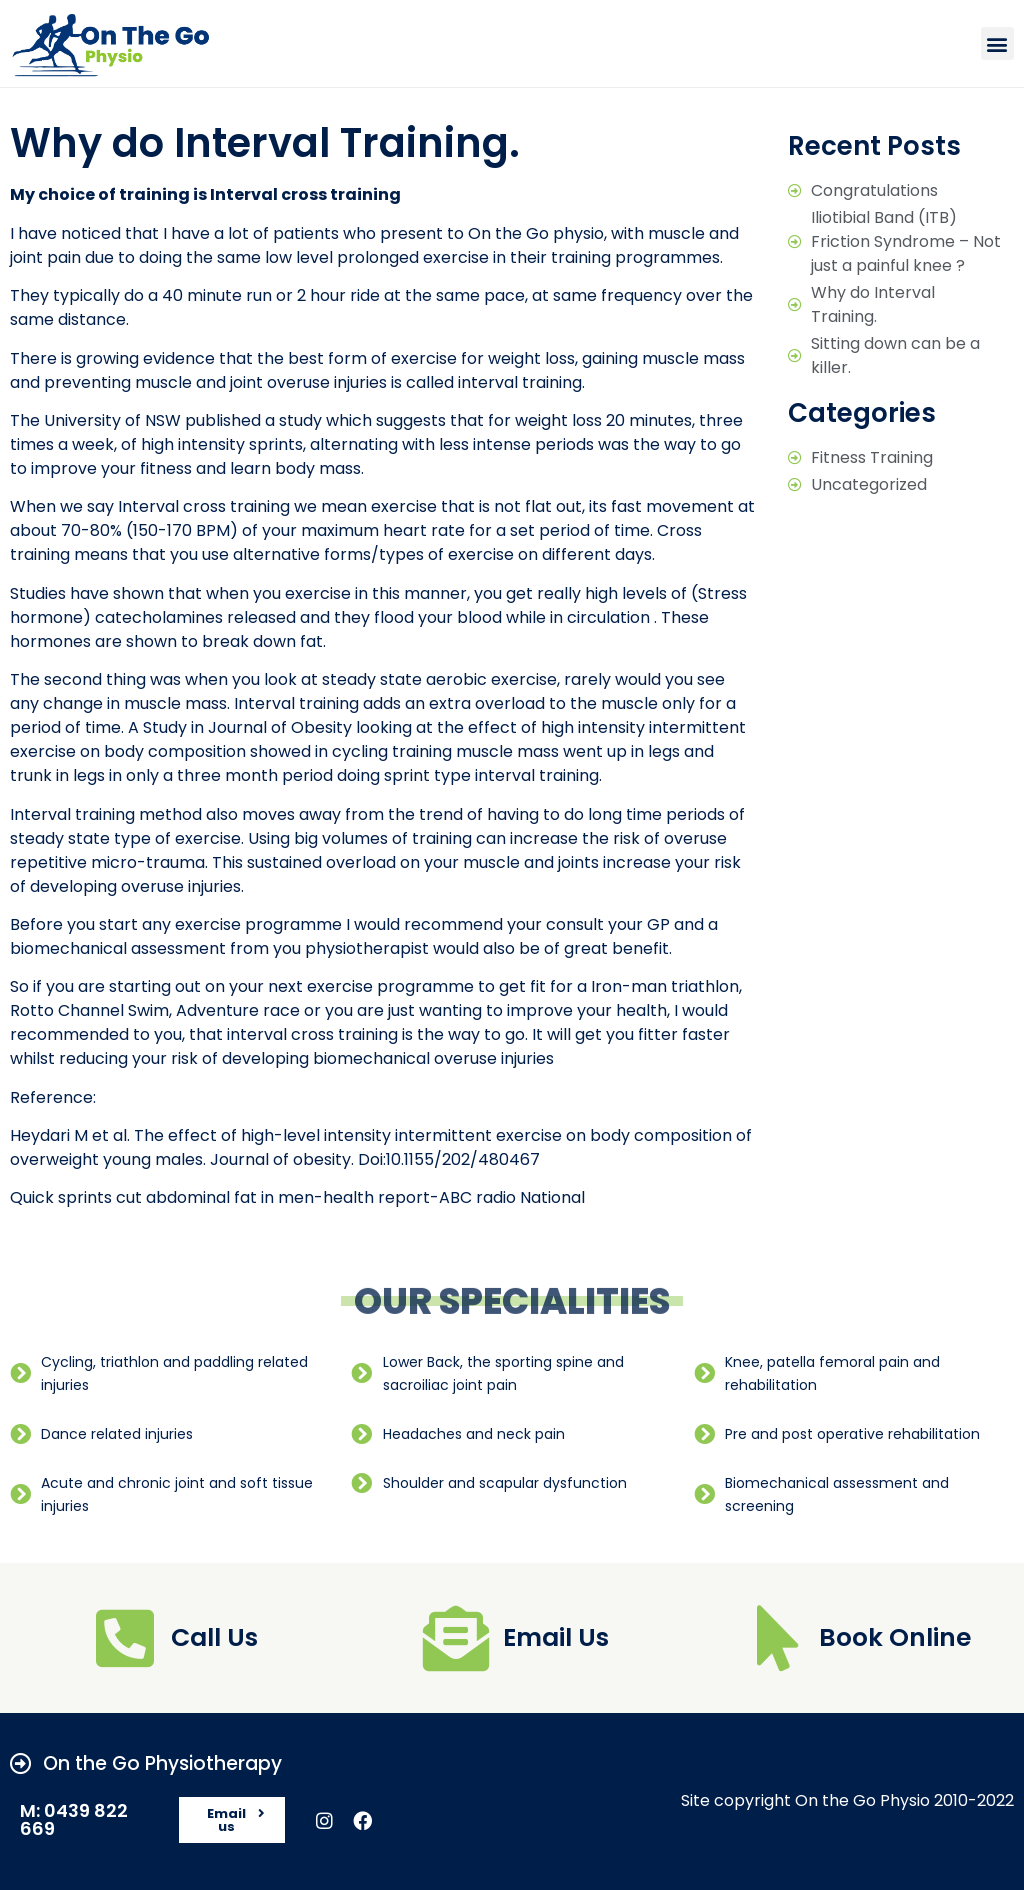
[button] (997, 43)
